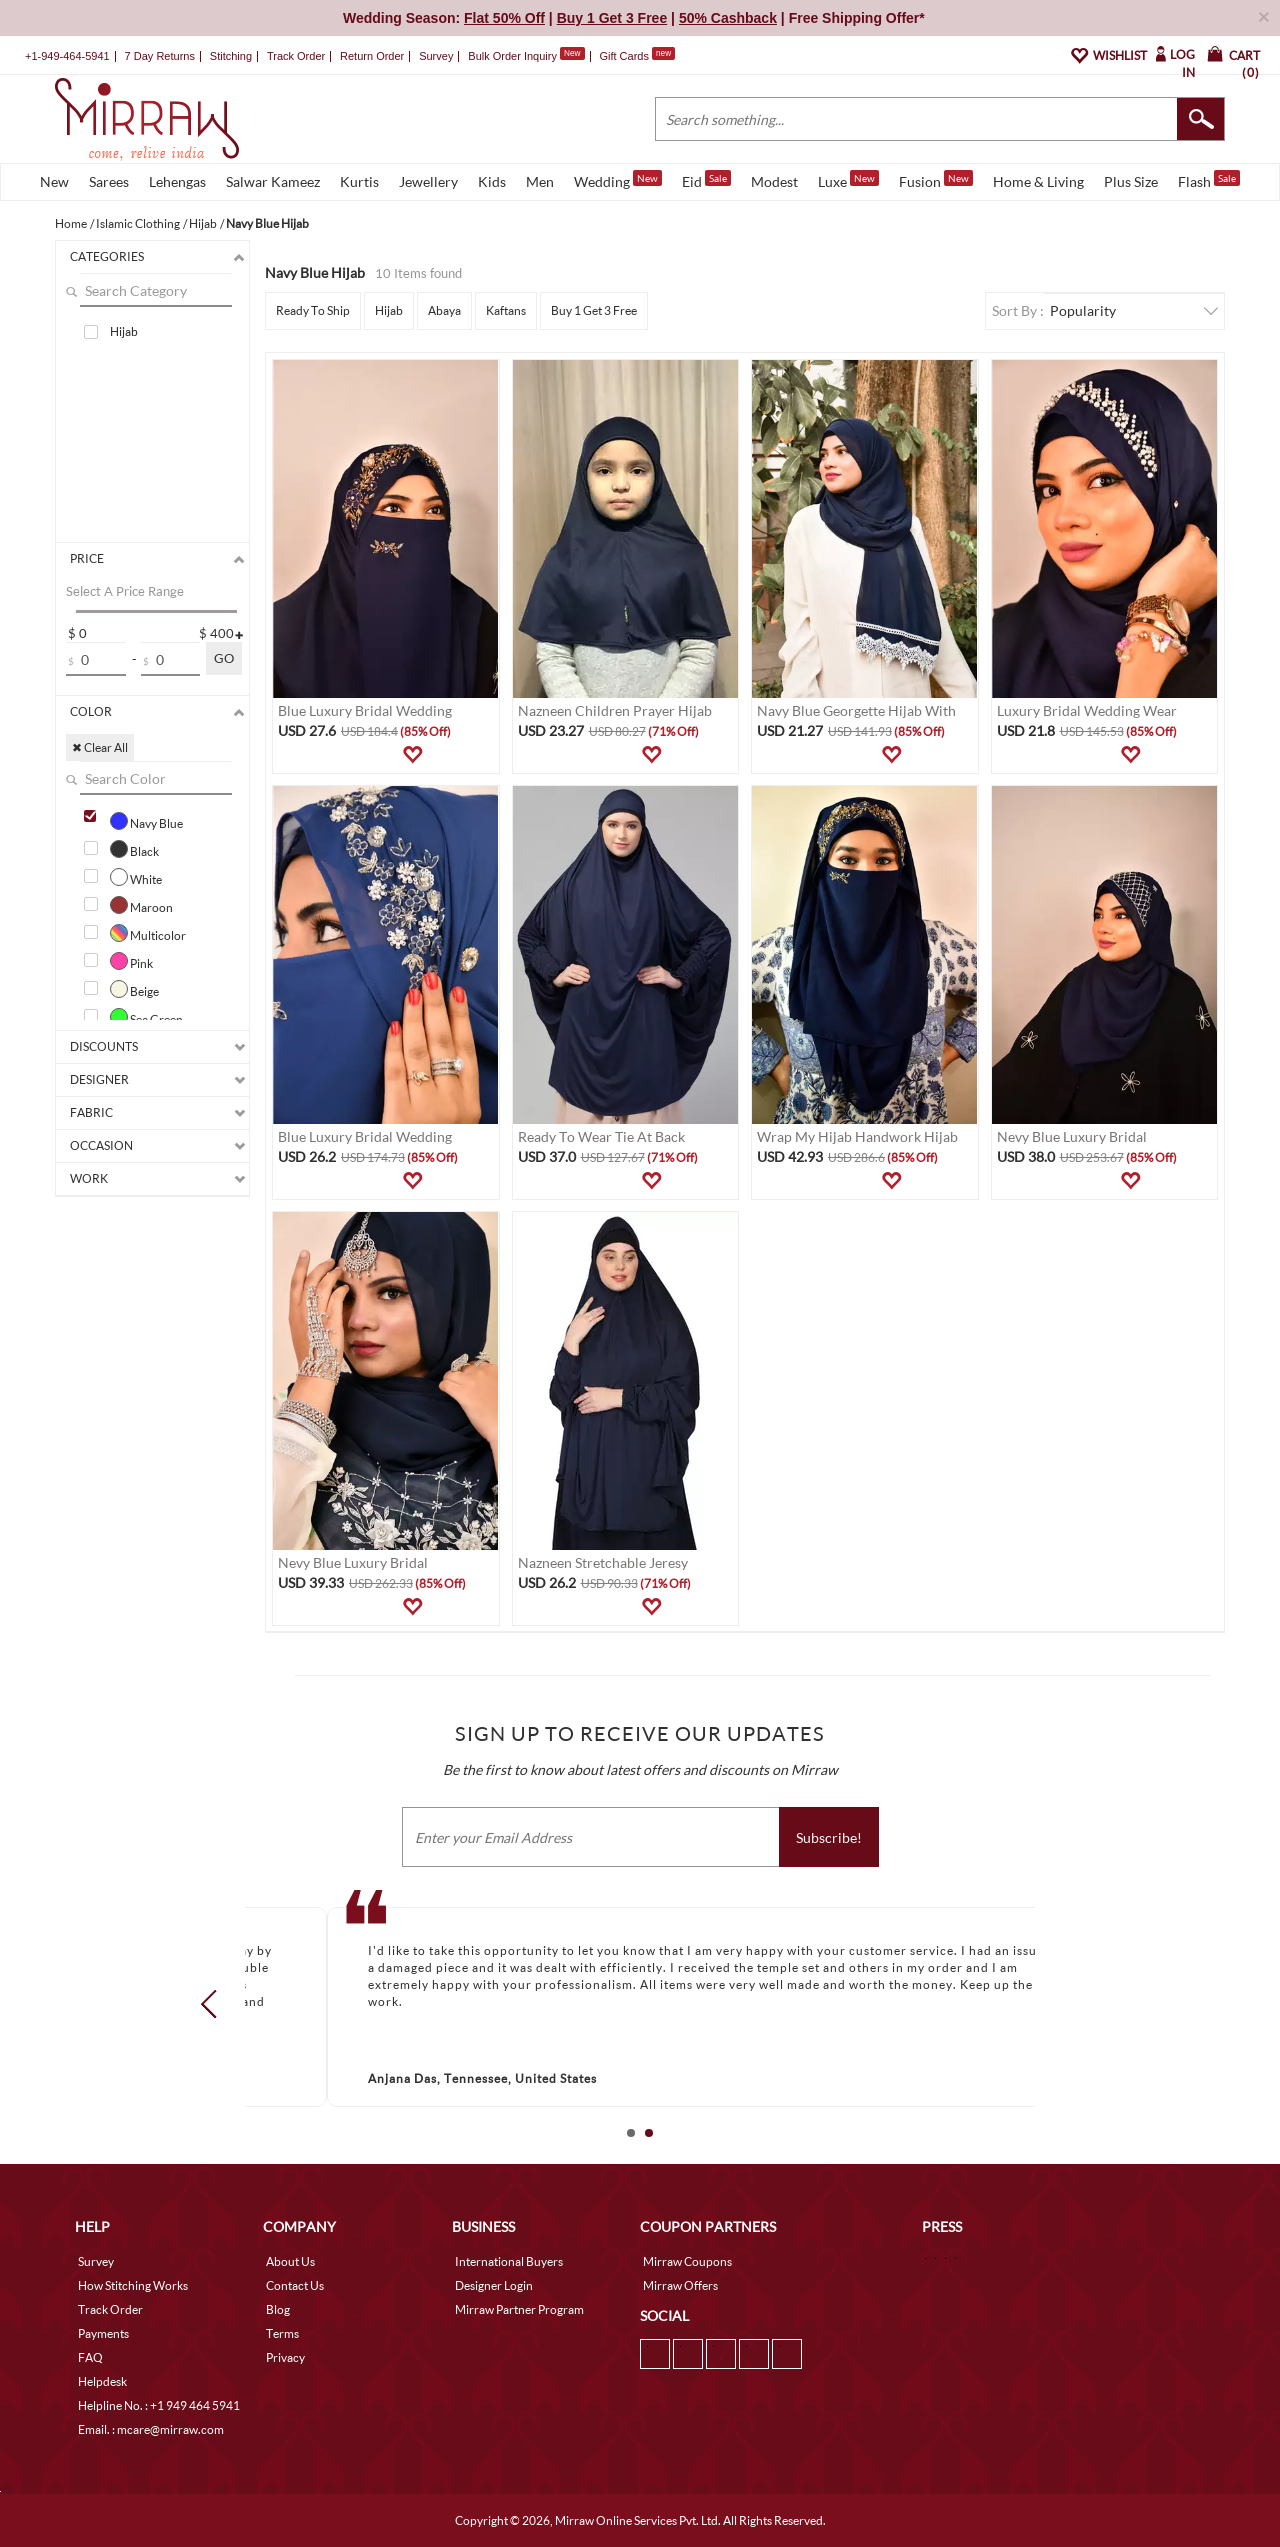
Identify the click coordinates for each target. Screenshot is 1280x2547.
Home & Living (1038, 181)
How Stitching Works (133, 2285)
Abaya (444, 310)
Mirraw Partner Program (519, 2309)
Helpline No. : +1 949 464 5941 (159, 2405)
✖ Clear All (100, 747)
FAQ (90, 2357)
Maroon (141, 905)
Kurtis (359, 181)
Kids (492, 181)
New (54, 181)
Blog (278, 2309)
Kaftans (506, 310)
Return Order (372, 56)
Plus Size (1131, 181)
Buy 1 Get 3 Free (594, 310)
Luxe (848, 180)
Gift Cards (637, 56)
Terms (282, 2333)
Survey (436, 56)
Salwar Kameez (273, 181)
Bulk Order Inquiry (512, 56)
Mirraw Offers (680, 2285)
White (136, 877)
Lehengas (177, 181)
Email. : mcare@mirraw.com (151, 2429)
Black (134, 849)
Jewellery (428, 181)
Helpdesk (102, 2381)
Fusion (936, 180)
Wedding (618, 180)
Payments (103, 2333)
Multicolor (148, 933)
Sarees (109, 181)
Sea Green (146, 1017)
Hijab (124, 331)
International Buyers (509, 2261)
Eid (706, 180)
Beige (134, 989)
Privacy (285, 2357)
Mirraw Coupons (687, 2261)
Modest (774, 181)
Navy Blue (146, 821)
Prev (215, 2003)
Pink (131, 961)
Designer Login (494, 2285)
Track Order (296, 56)
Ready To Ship (313, 310)
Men (540, 181)
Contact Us (295, 2285)
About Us (290, 2261)
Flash (1209, 180)
